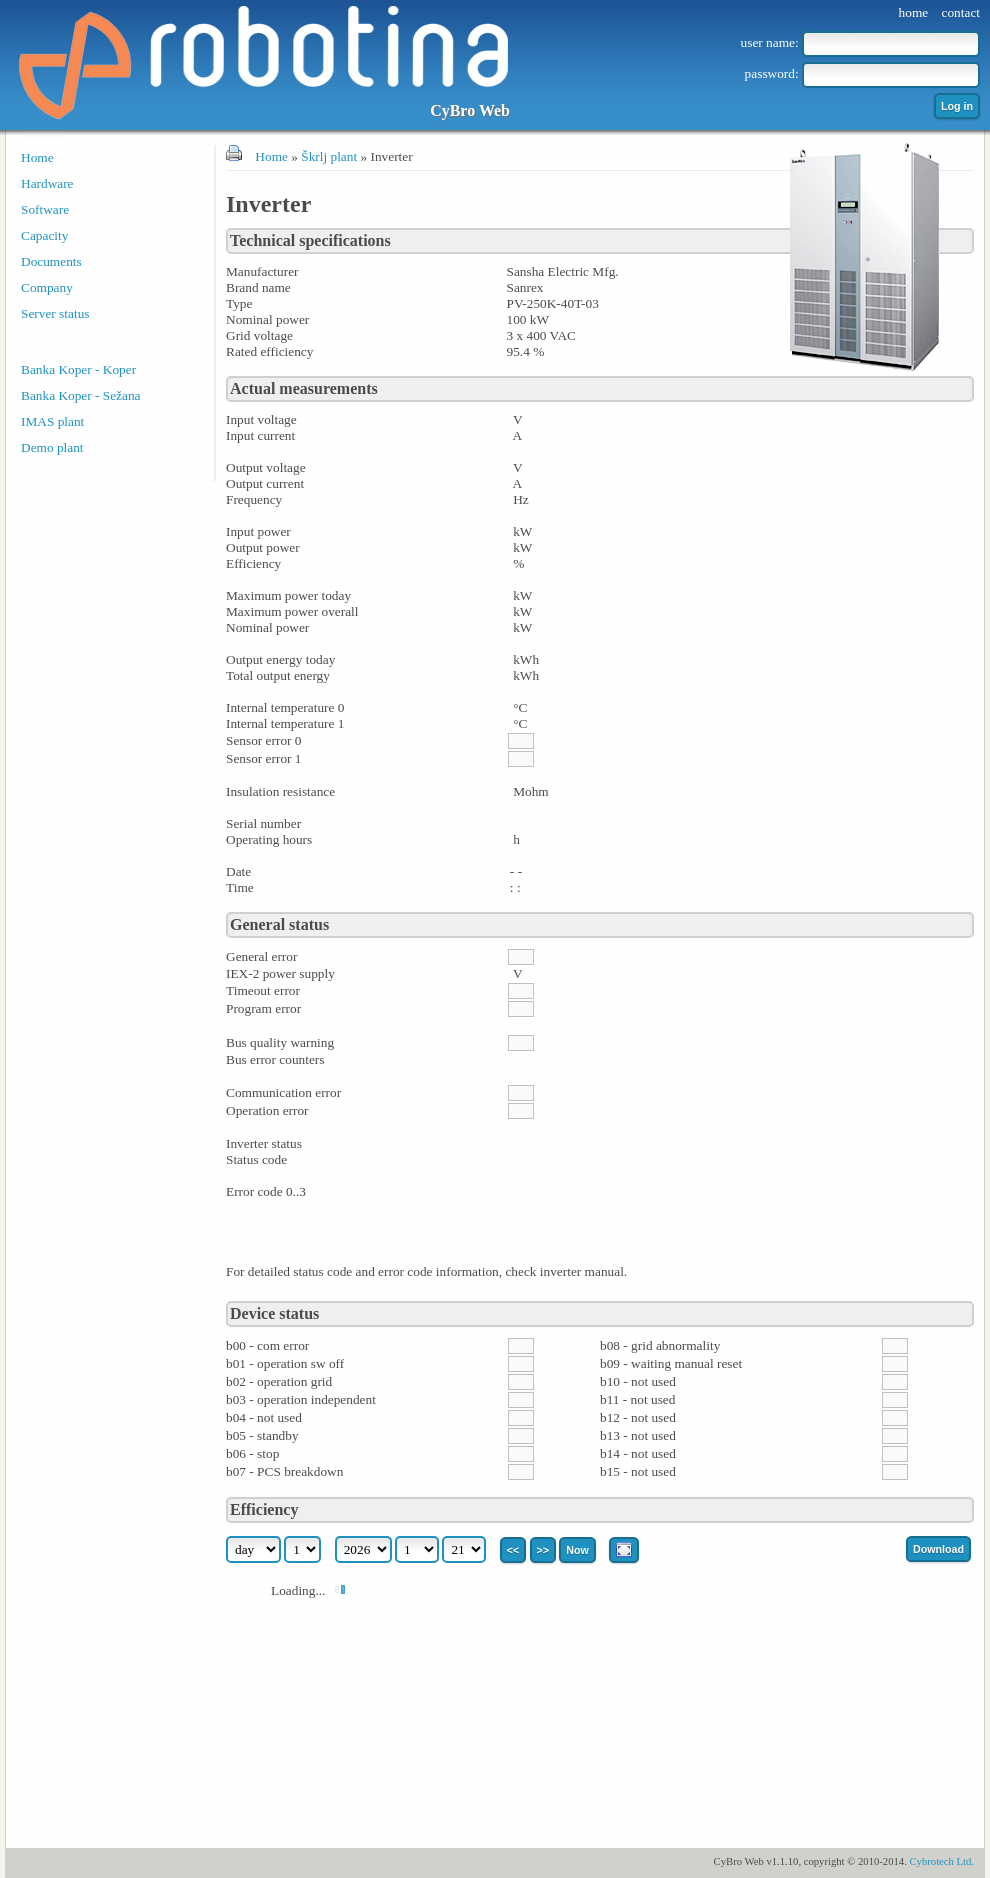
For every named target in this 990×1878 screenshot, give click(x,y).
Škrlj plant (329, 156)
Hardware (47, 183)
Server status (55, 313)
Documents (51, 261)
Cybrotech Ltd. (941, 1861)
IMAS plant (52, 421)
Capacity (44, 235)
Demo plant (52, 447)
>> (543, 1550)
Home (37, 157)
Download (938, 1549)
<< (513, 1550)
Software (45, 209)
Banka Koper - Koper (78, 369)
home (914, 12)
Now (577, 1550)
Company (47, 287)
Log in (957, 106)
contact (961, 12)
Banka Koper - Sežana (81, 395)
